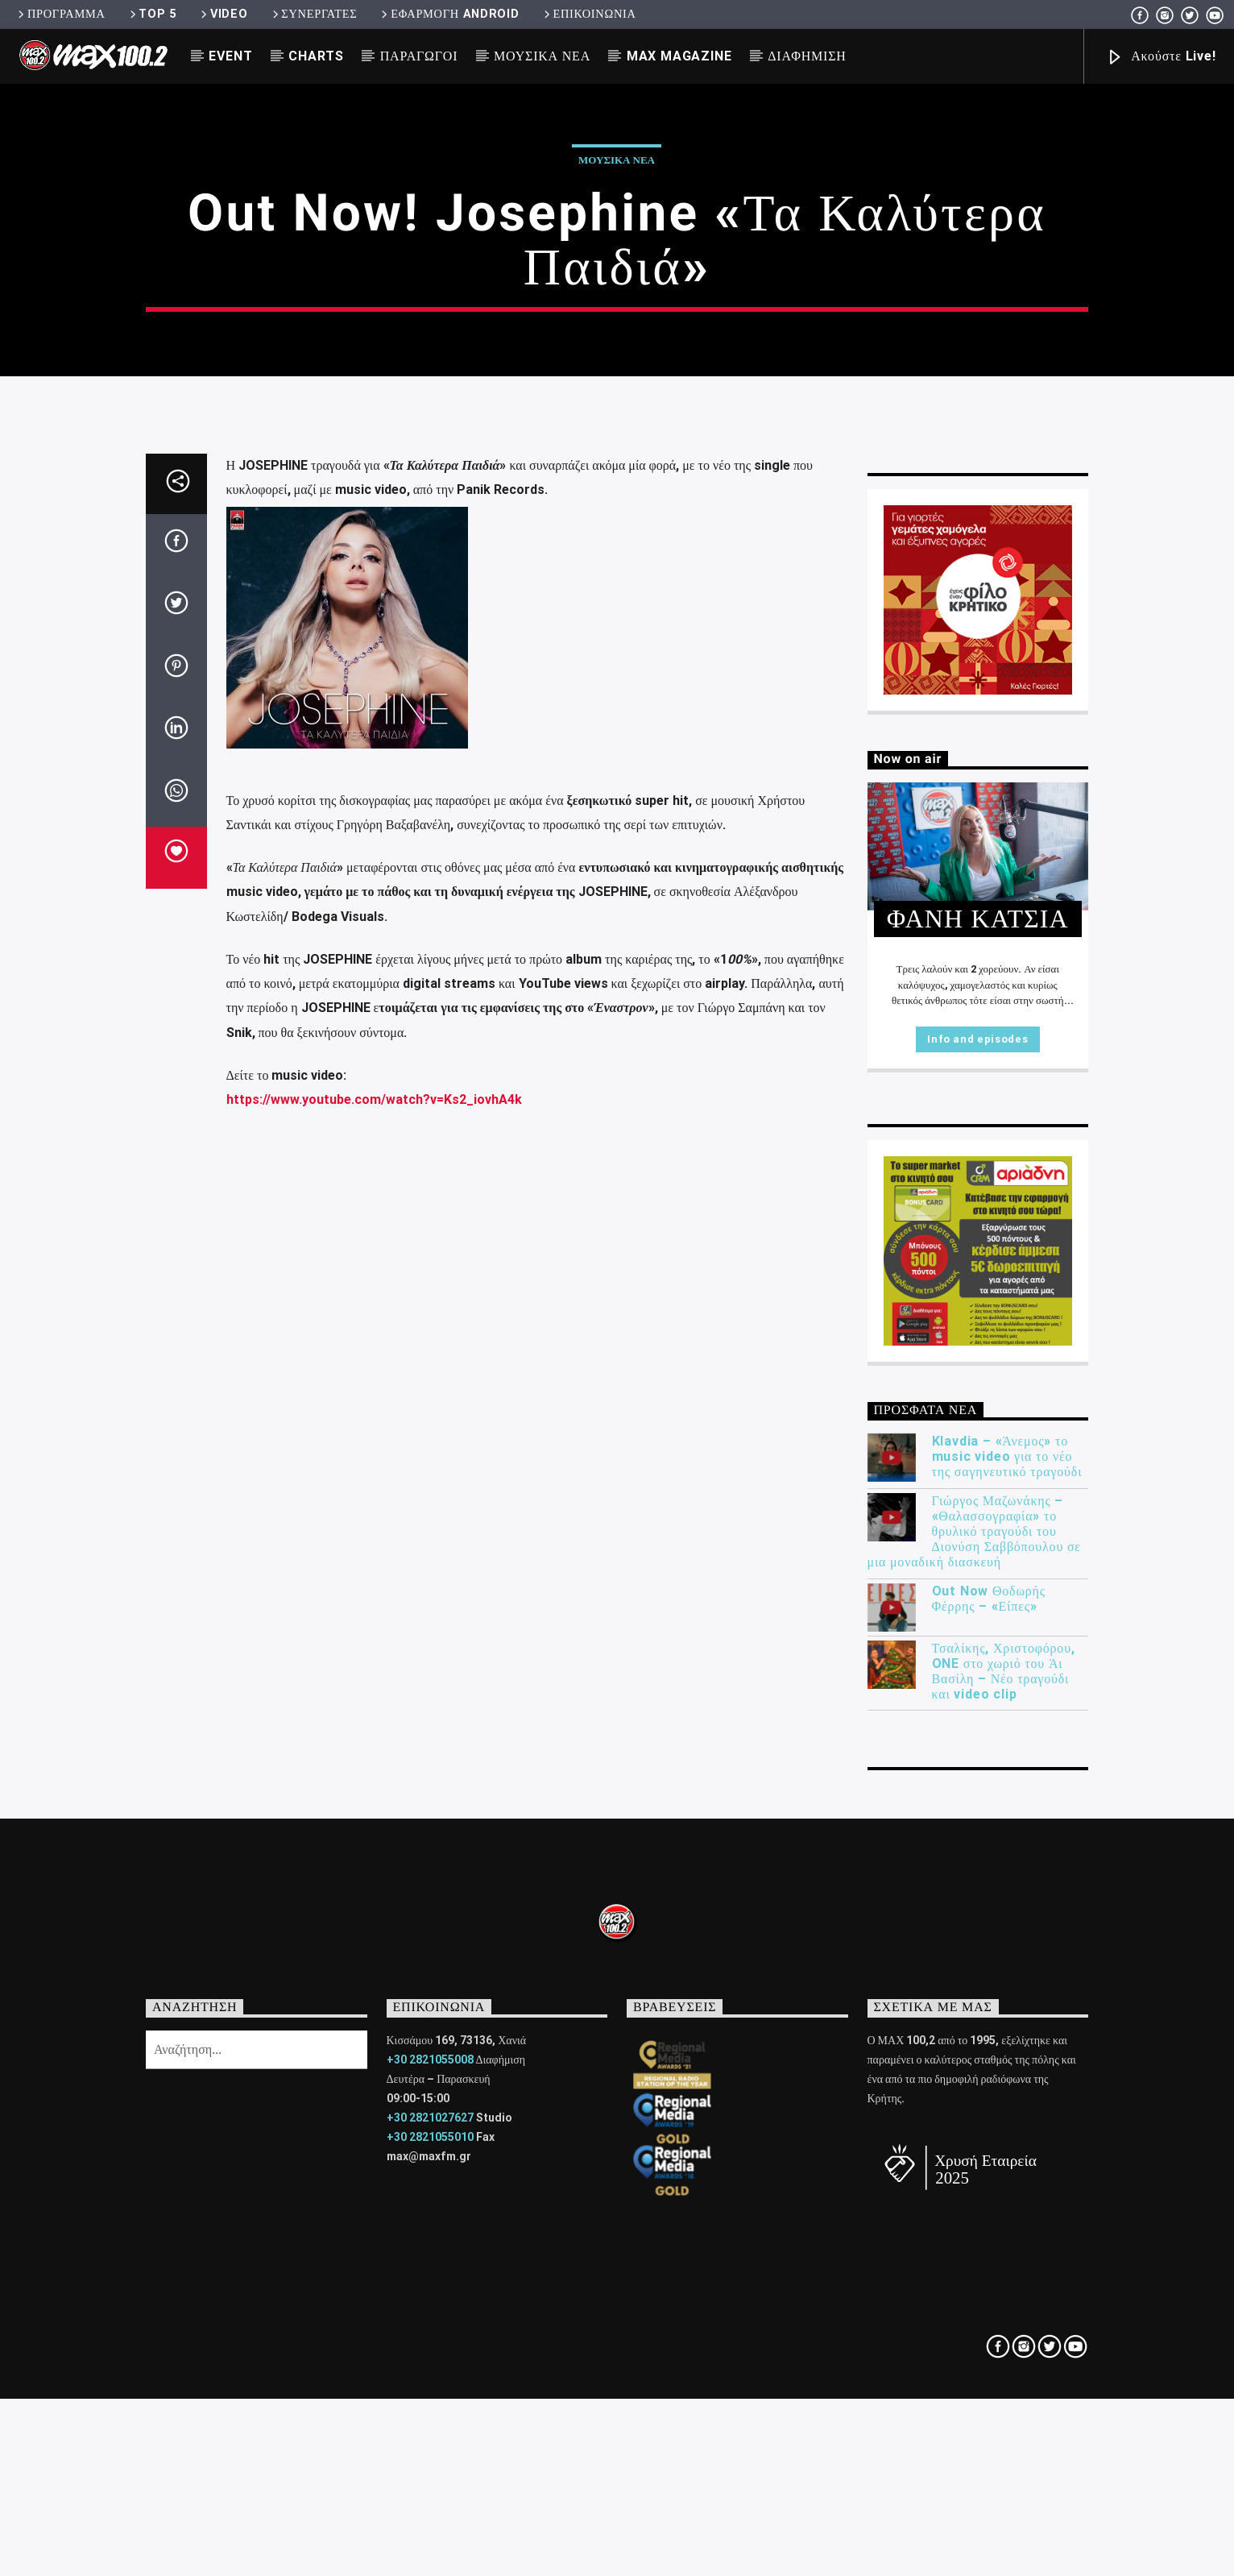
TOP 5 (151, 14)
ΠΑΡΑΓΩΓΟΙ (419, 56)
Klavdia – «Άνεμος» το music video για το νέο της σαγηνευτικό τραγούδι (1007, 1987)
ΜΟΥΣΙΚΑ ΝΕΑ (542, 56)
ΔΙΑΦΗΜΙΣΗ (807, 56)
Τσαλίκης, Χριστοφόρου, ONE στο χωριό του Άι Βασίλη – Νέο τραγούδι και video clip (1003, 2201)
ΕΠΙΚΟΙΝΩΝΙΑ (588, 14)
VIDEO (222, 14)
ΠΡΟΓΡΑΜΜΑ (60, 14)
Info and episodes (977, 1569)
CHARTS (316, 56)
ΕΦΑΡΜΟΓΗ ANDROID (449, 14)
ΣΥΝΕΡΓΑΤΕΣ (314, 14)
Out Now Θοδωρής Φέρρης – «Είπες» (989, 2128)
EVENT (230, 56)
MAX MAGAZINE (679, 56)
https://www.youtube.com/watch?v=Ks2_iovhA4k (374, 1629)
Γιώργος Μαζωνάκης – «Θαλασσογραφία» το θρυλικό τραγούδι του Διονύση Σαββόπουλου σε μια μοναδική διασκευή (974, 2061)
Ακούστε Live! (1160, 57)
